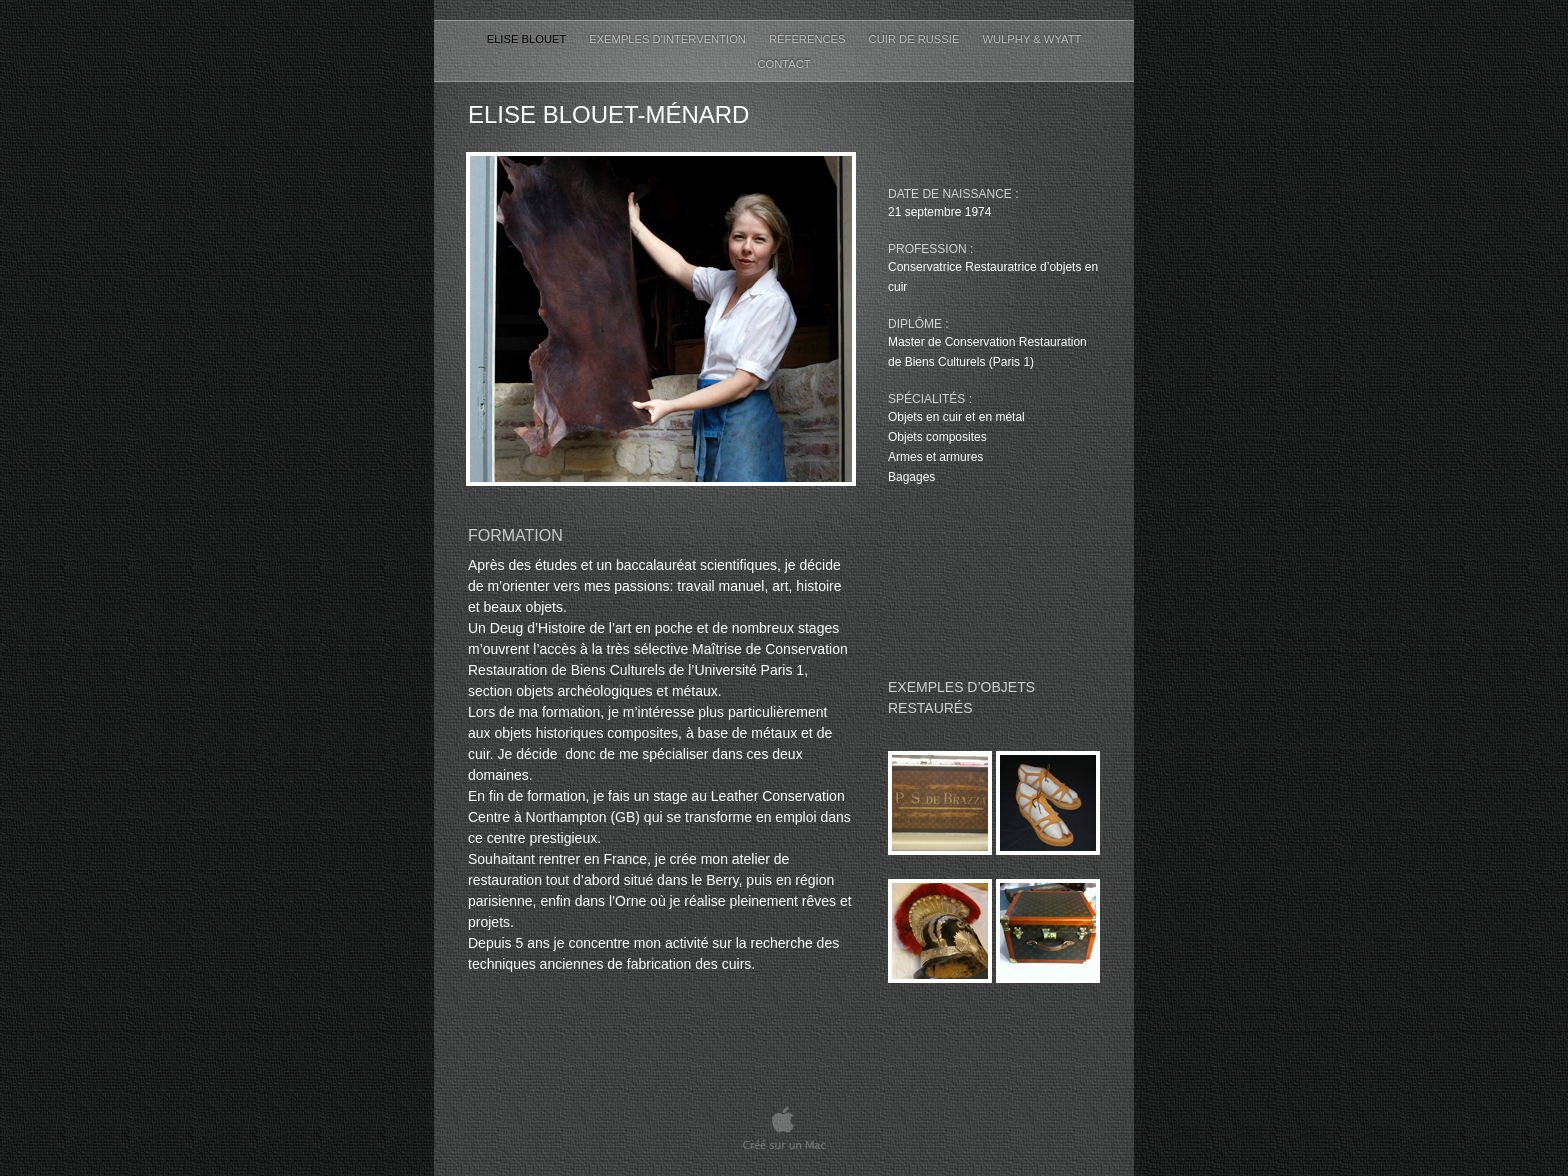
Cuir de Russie (916, 39)
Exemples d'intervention (669, 39)
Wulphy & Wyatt (1031, 39)
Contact (783, 64)
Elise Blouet (528, 39)
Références (809, 39)
